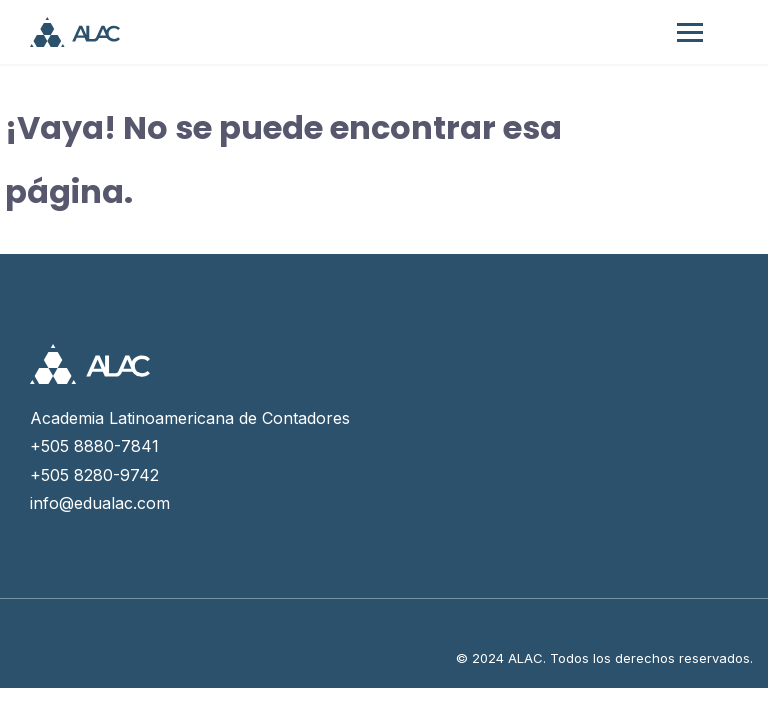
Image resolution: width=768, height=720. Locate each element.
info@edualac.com (100, 503)
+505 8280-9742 (94, 475)
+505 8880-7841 (94, 446)
